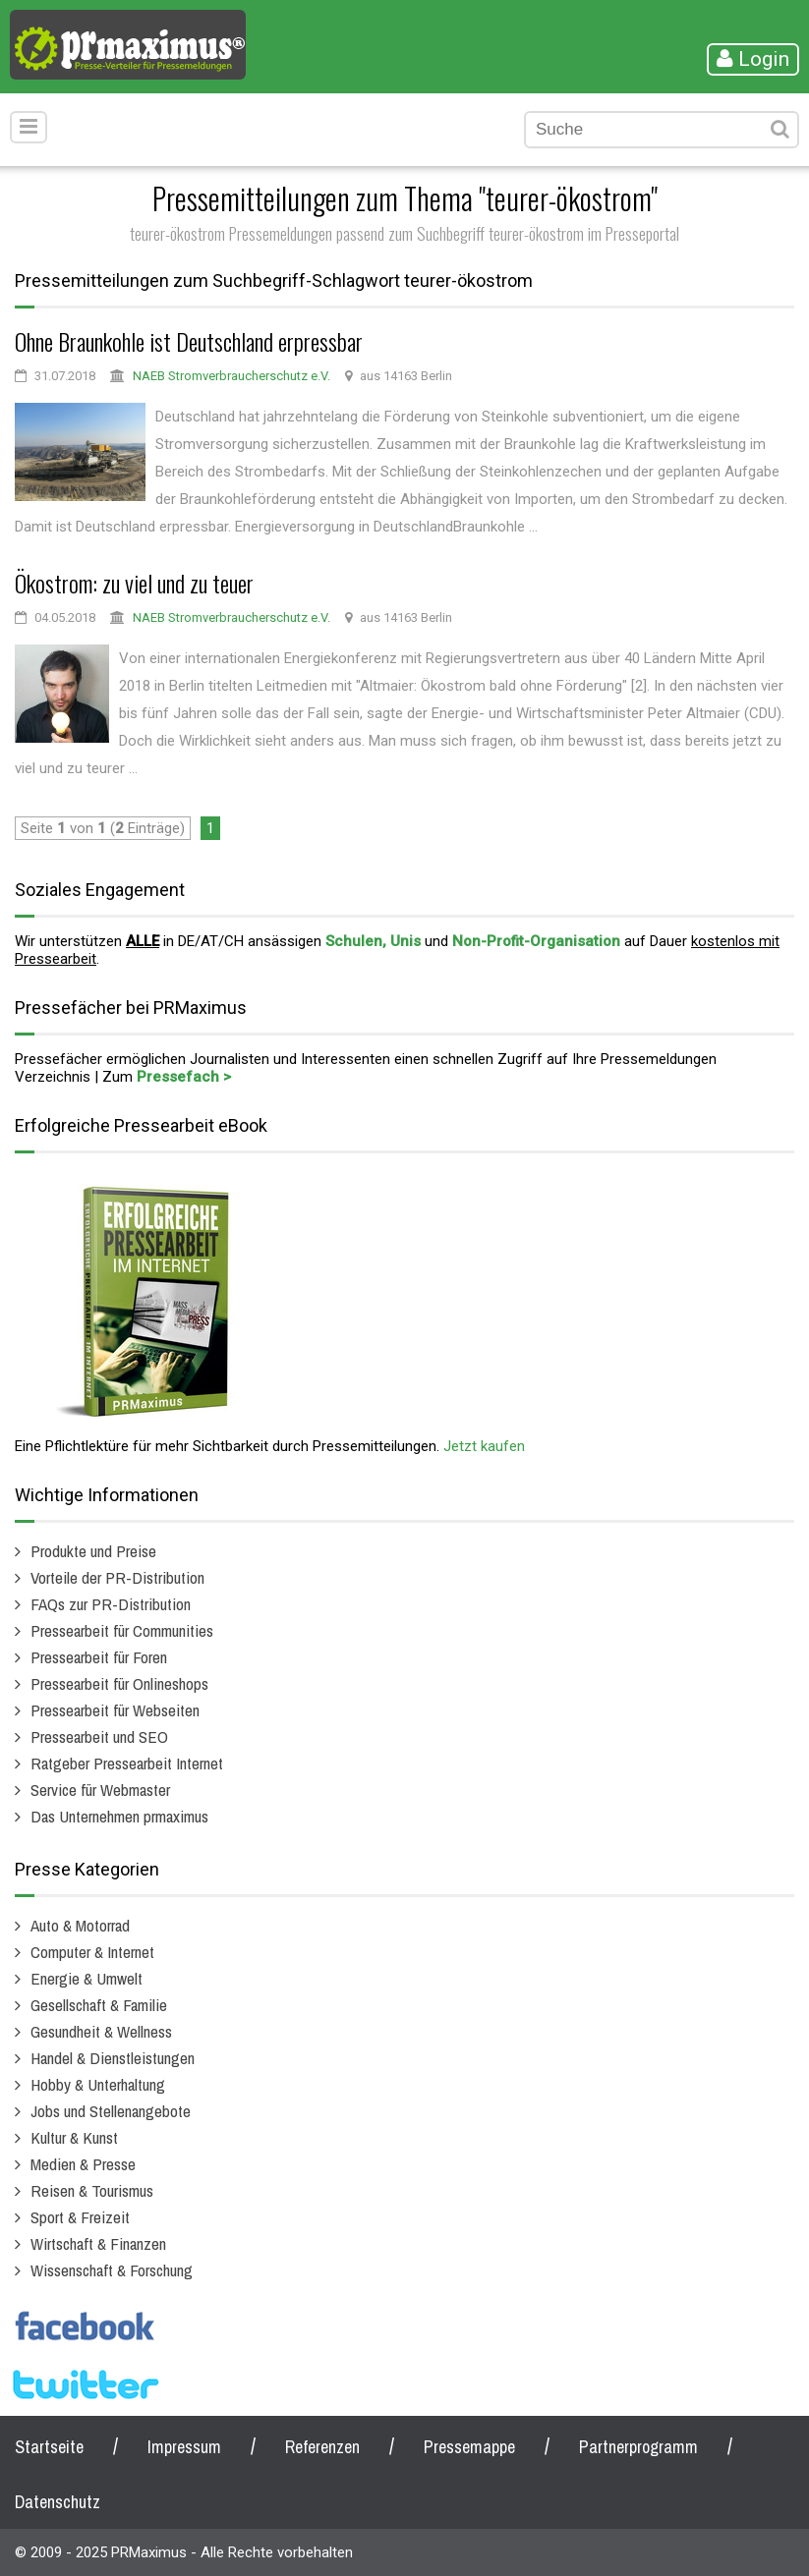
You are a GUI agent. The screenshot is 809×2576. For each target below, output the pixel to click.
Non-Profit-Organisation (536, 941)
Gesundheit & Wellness (101, 2031)
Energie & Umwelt (86, 1978)
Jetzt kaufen (484, 1446)
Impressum (184, 2447)
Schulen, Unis (373, 941)
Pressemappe (469, 2447)
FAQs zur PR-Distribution (110, 1604)
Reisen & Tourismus (91, 2190)
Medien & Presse (83, 2164)
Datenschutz (57, 2502)
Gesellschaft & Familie (98, 2004)
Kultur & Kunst (74, 2137)
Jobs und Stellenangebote (110, 2111)
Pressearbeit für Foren (98, 1657)
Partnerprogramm (638, 2447)
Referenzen (322, 2447)
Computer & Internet (92, 1951)
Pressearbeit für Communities (121, 1630)
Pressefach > (184, 1077)
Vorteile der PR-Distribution (117, 1577)
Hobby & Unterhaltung (97, 2084)
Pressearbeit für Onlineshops (119, 1683)
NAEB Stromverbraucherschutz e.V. (231, 375)
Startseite (49, 2447)
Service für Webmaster (100, 1789)
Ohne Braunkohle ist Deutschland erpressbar (189, 341)
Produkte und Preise (93, 1551)
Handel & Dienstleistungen (112, 2057)
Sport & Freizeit (80, 2217)
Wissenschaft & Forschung (111, 2270)
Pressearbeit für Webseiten (115, 1710)
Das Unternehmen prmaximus (119, 1816)
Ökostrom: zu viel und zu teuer (134, 582)
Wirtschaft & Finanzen (98, 2243)
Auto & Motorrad (80, 1925)
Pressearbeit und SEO (99, 1736)
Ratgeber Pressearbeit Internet (126, 1763)
